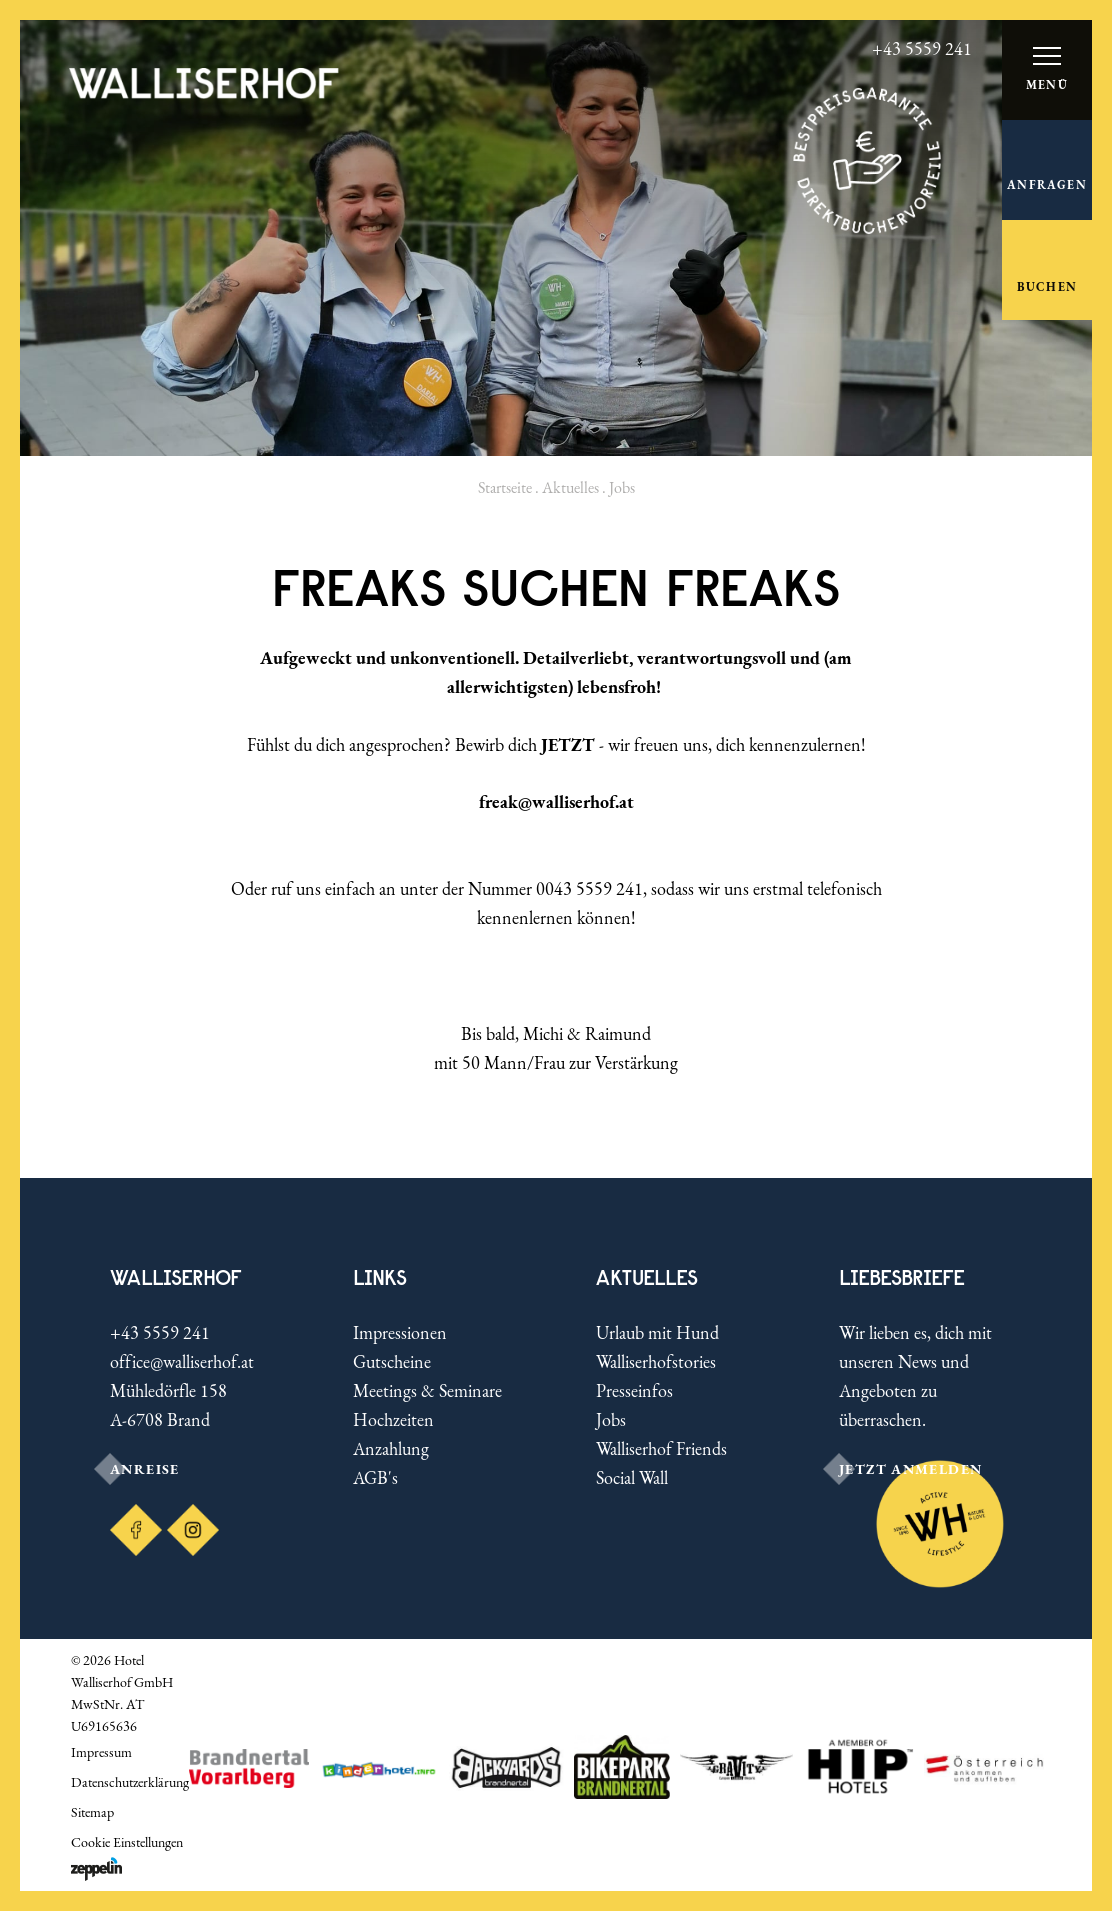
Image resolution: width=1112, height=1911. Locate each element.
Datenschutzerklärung (130, 1782)
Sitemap (92, 1812)
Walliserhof (176, 1277)
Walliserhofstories (656, 1361)
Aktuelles (570, 487)
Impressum (101, 1752)
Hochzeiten (393, 1419)
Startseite (505, 487)
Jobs (611, 1419)
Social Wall (632, 1477)
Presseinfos (634, 1390)
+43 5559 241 (160, 1332)
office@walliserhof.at (182, 1361)
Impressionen (400, 1332)
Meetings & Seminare (427, 1390)
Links (380, 1277)
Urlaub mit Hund (657, 1332)
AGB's (375, 1477)
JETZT (568, 744)
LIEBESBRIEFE (902, 1277)
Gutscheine (392, 1361)
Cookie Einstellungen (127, 1842)
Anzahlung (391, 1448)
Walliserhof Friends (661, 1448)
